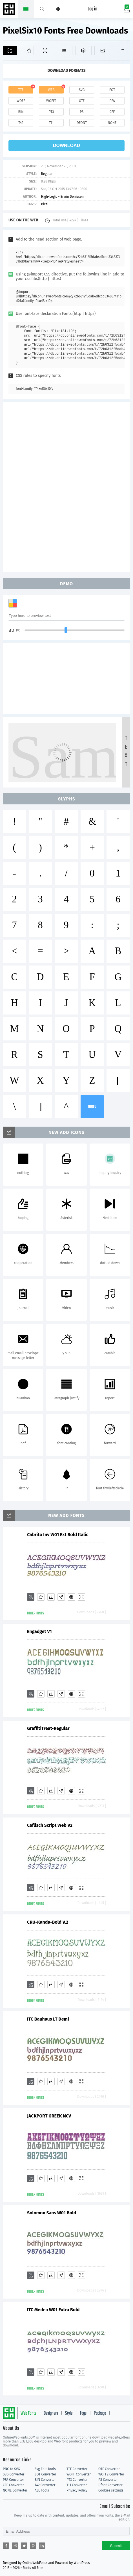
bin (20, 112)
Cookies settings (110, 2490)
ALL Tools (42, 2490)
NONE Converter (15, 2490)
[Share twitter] (24, 2545)
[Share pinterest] (33, 2545)
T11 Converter (76, 2485)
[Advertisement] (66, 486)
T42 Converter (45, 2485)
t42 (20, 123)
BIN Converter (45, 2480)
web (51, 90)
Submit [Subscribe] (116, 2546)
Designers (51, 2413)
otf (82, 101)
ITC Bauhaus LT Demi (48, 2019)
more (92, 1106)
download (66, 145)
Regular (47, 174)
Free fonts (10, 10)
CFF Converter (13, 2485)
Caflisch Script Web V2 (49, 1825)
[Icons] (102, 50)
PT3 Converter (77, 2480)
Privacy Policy (76, 2490)
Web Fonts (28, 2413)
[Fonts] (122, 50)
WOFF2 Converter (111, 2474)
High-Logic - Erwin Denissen (62, 197)
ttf (20, 90)
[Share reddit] (15, 2545)
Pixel (44, 204)
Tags (83, 2413)
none (112, 123)
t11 (51, 123)
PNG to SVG (11, 2469)
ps (81, 112)
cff (112, 112)
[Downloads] (51, 1597)
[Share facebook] (6, 2545)
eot (112, 90)
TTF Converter (76, 2469)
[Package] (83, 50)
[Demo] (45, 50)
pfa (112, 101)
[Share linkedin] (42, 2545)
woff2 (51, 101)
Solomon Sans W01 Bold (51, 2212)
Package (100, 2413)
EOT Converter (45, 2474)
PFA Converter (13, 2480)
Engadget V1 (39, 1631)
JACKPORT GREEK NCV (49, 2116)
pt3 (51, 112)
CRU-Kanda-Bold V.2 (47, 1922)
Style (68, 2413)
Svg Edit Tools (45, 2469)
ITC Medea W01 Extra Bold (53, 2309)
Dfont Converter (110, 2485)
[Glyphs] (64, 50)
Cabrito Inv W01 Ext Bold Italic (57, 1534)
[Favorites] (27, 50)
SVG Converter (13, 2474)
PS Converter (108, 2480)
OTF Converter (109, 2469)
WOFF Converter (78, 2474)
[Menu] (58, 9)
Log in (92, 9)
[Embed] (71, 1597)
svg (82, 90)
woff (21, 101)
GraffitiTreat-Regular (48, 1728)
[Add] (10, 50)
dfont (82, 123)
